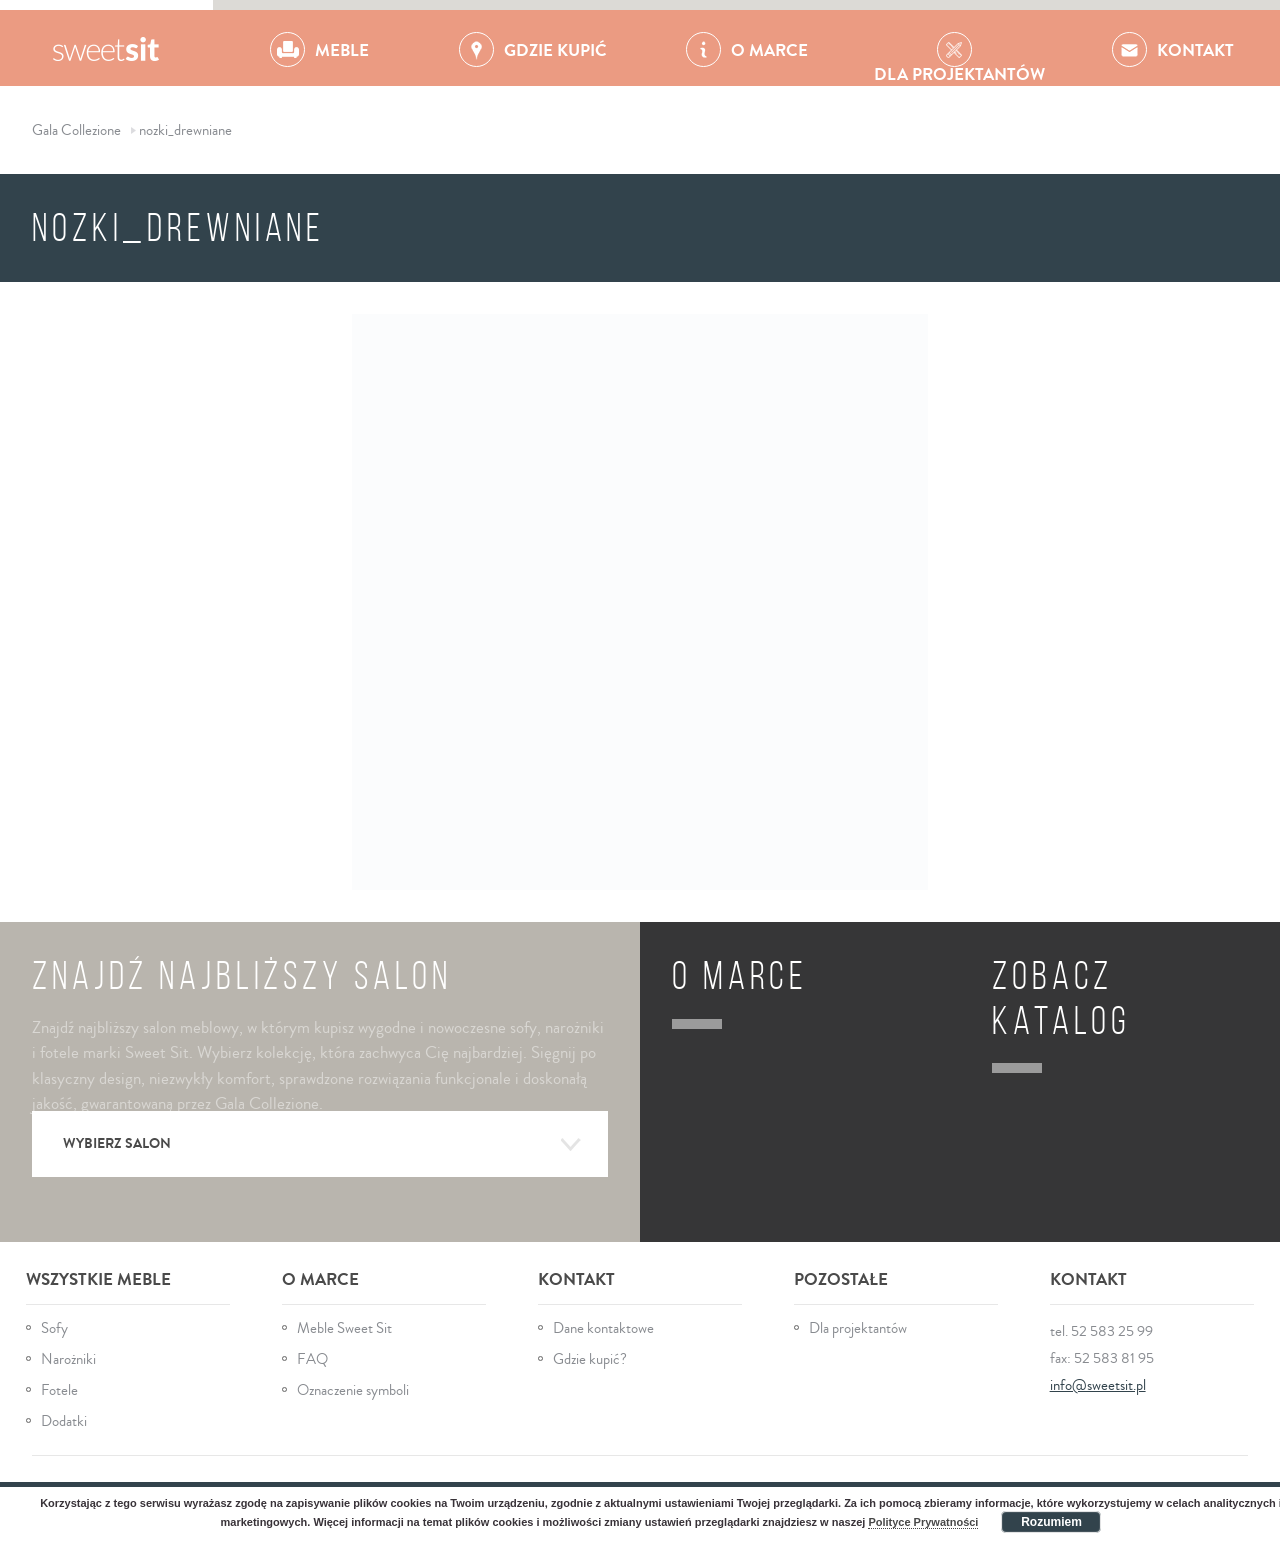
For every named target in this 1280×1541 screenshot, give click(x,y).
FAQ (312, 1359)
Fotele (59, 1390)
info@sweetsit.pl (1098, 1385)
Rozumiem (1051, 1522)
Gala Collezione (106, 48)
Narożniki (68, 1359)
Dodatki (64, 1421)
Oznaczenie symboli (353, 1390)
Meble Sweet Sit (344, 1328)
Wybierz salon (322, 1145)
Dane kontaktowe (603, 1328)
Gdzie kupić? (590, 1359)
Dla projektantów (858, 1328)
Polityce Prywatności (923, 1522)
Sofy (54, 1328)
